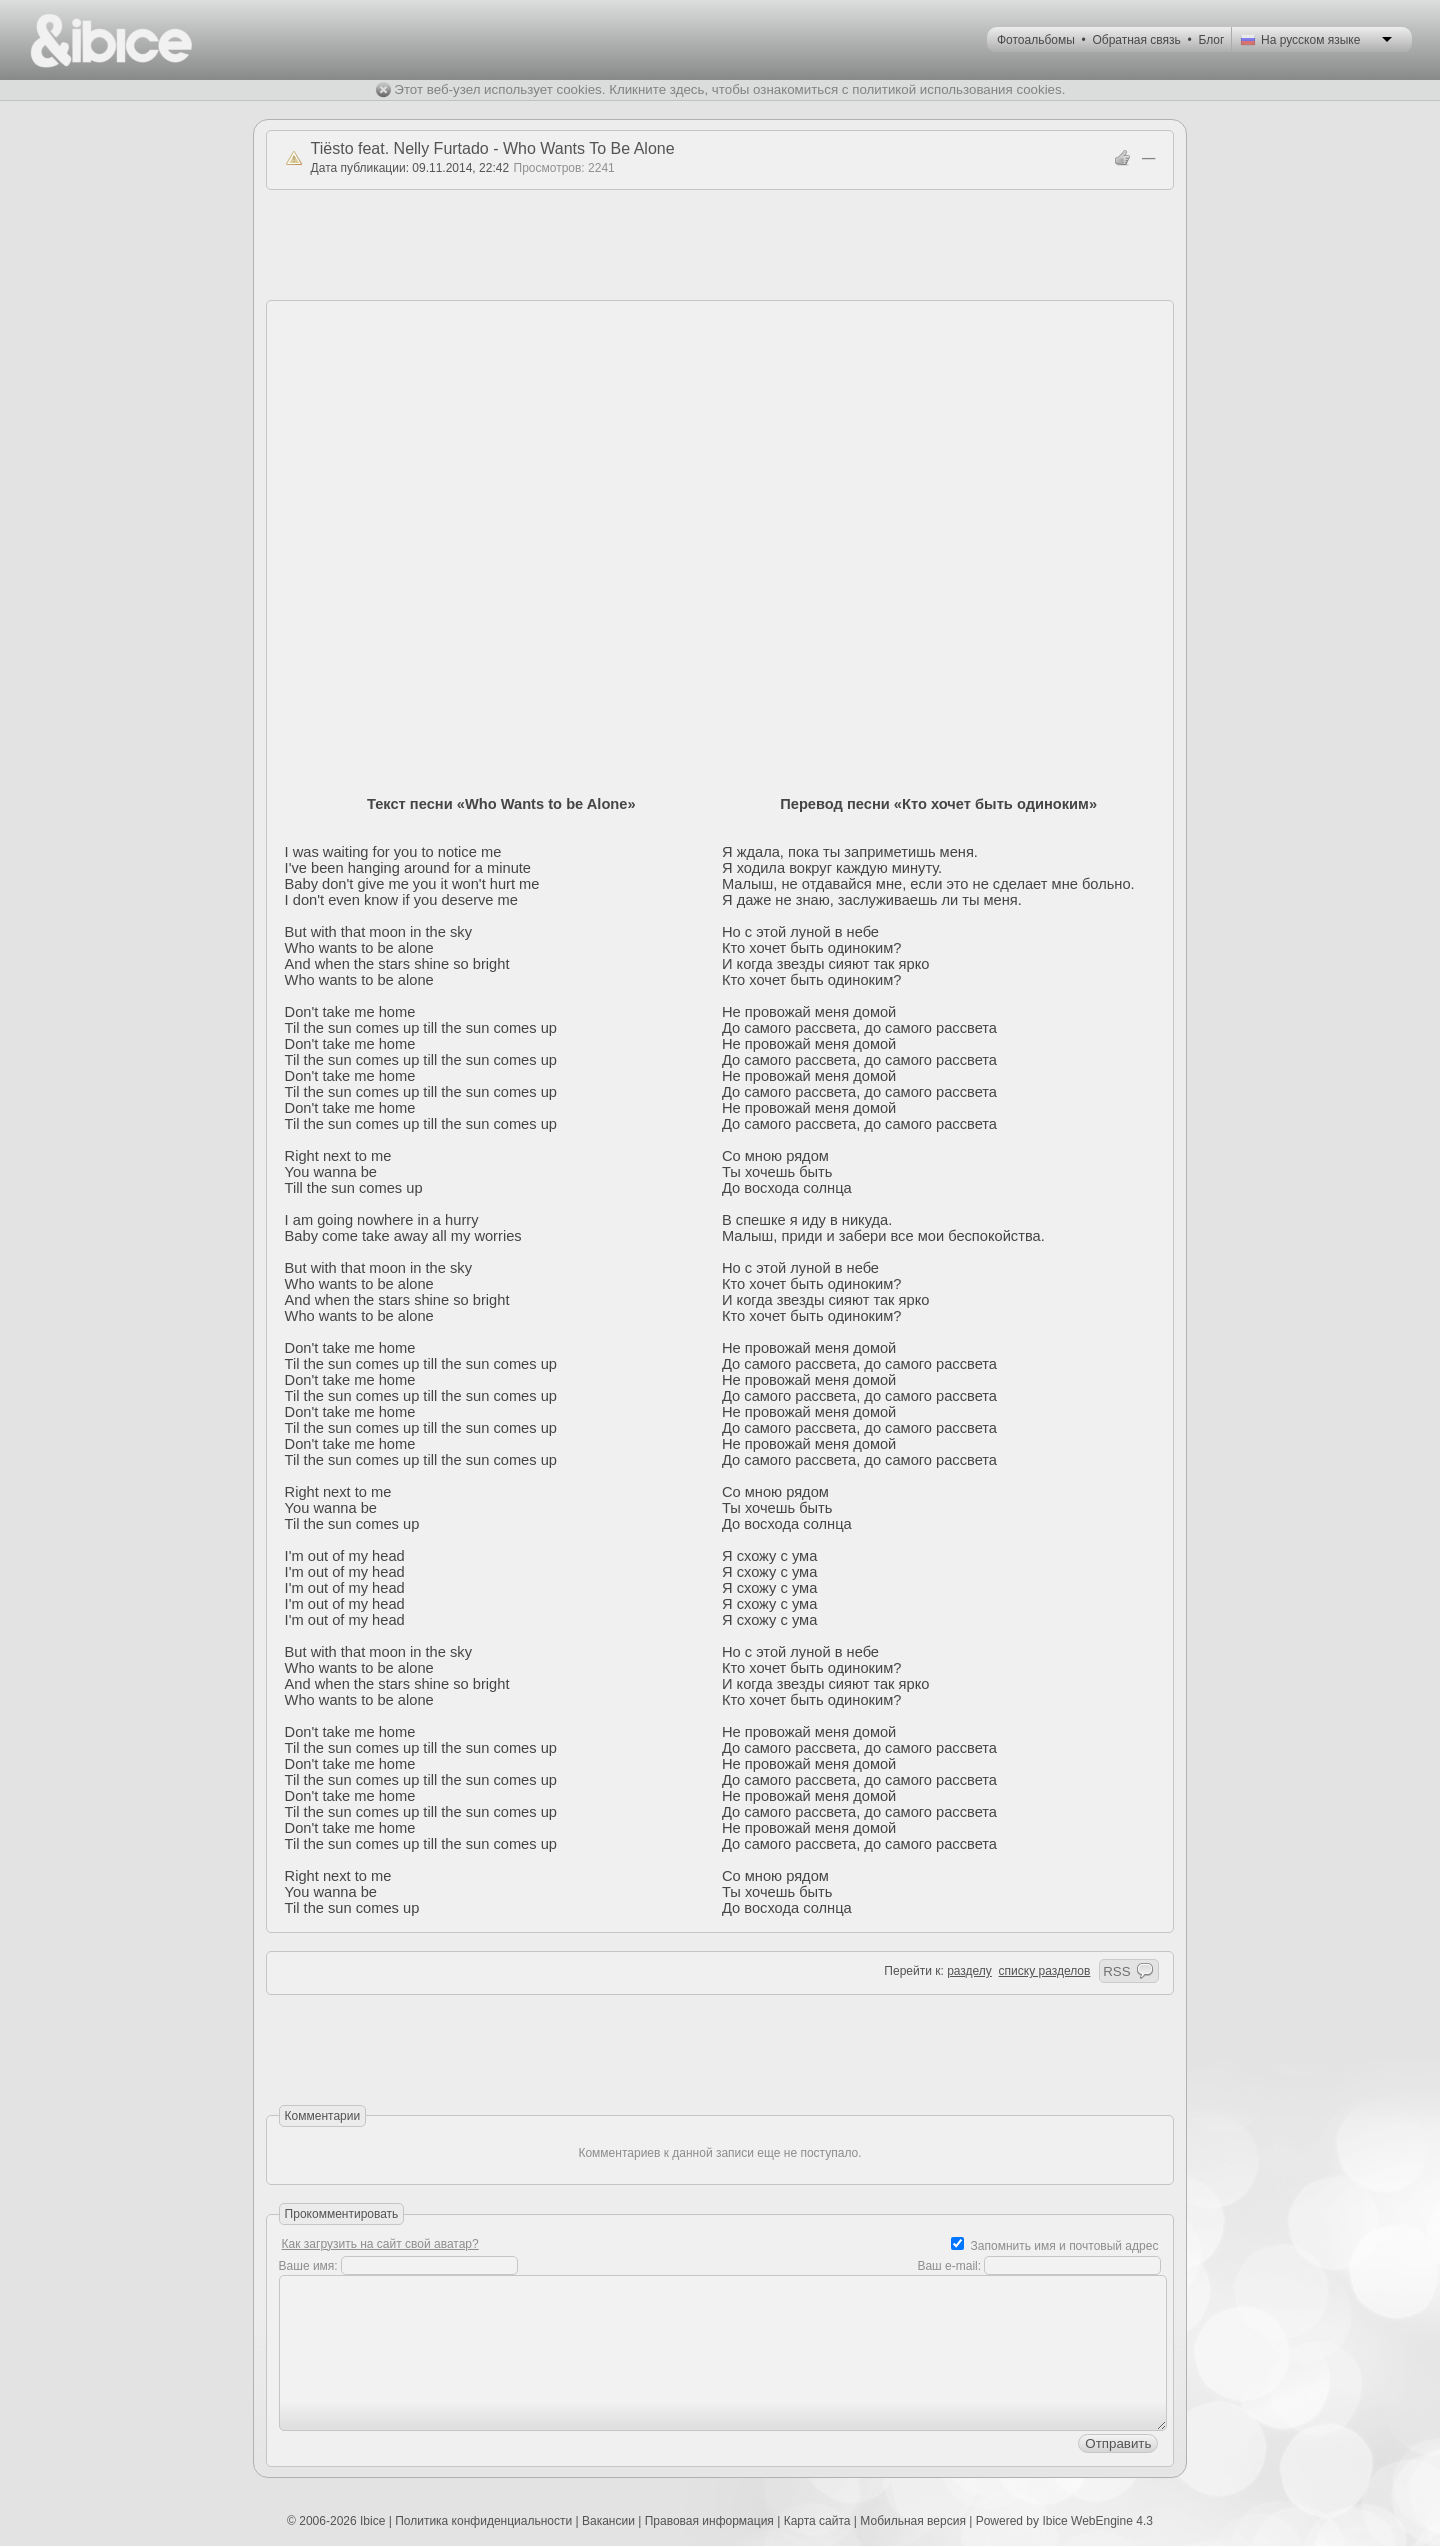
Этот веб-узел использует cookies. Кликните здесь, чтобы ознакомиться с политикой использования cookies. (729, 89)
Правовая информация (709, 2521)
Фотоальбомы (1036, 40)
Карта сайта (817, 2521)
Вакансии (608, 2521)
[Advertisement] (720, 245)
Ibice (372, 2521)
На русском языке (1310, 40)
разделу (969, 1971)
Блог (1211, 40)
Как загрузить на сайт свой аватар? (380, 2244)
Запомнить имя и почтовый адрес (1065, 2246)
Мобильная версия (913, 2521)
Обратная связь (1136, 40)
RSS (1116, 1971)
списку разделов (1045, 1971)
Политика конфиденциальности (483, 2521)
